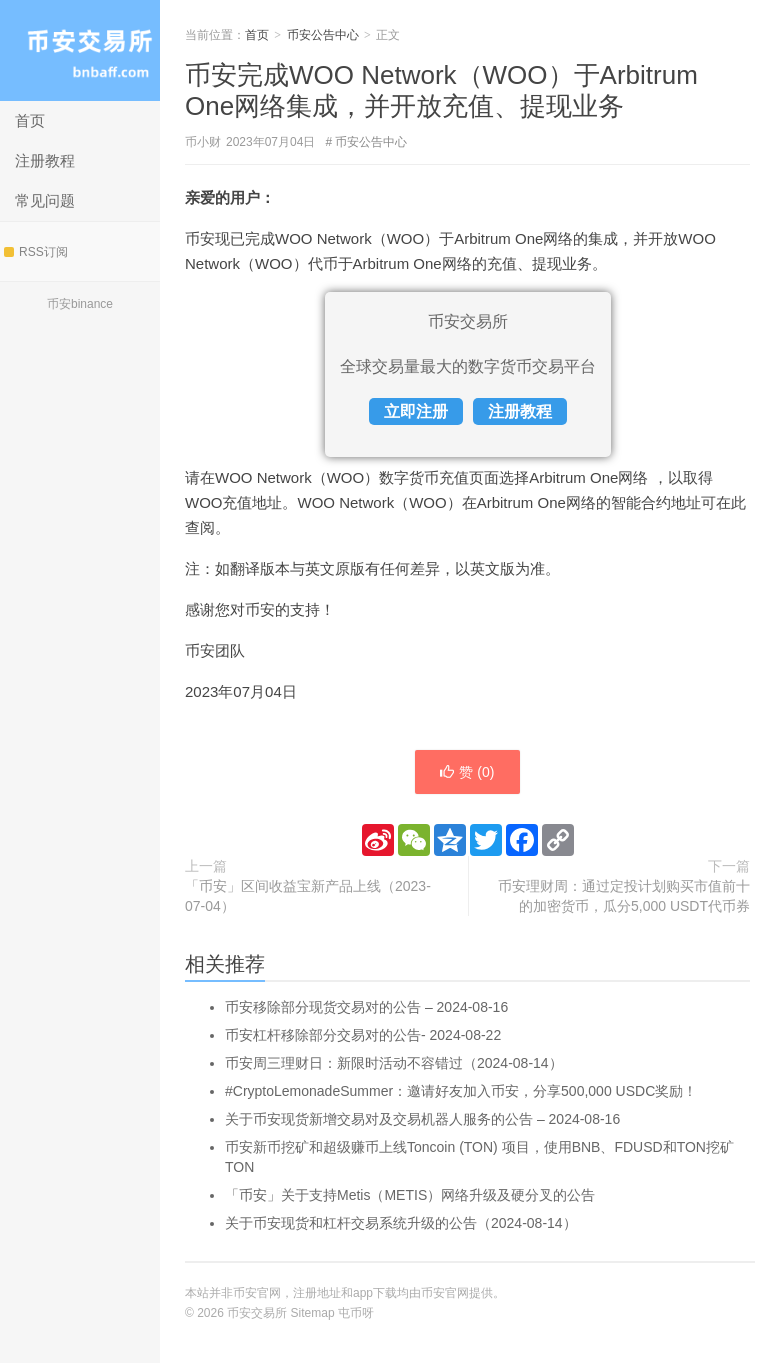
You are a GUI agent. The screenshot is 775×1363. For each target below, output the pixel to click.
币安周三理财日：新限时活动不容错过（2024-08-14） (394, 1063)
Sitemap (313, 1313)
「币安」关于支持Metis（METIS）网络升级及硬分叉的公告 (410, 1195)
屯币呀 (356, 1313)
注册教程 (45, 160)
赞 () (467, 772)
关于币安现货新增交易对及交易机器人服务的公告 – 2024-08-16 (422, 1119)
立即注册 (416, 411)
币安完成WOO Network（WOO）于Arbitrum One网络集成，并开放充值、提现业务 (441, 90)
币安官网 (445, 1293)
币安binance (80, 304)
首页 (30, 120)
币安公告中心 (323, 35)
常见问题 (45, 200)
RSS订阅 (36, 252)
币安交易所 (80, 50)
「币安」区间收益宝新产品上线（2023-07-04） (308, 896)
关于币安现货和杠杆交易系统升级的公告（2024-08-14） (401, 1223)
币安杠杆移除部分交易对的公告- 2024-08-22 (363, 1035)
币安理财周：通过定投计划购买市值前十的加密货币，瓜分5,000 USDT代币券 (624, 896)
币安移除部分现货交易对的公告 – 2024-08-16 (366, 1007)
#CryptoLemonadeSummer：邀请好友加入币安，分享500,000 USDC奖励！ (461, 1091)
